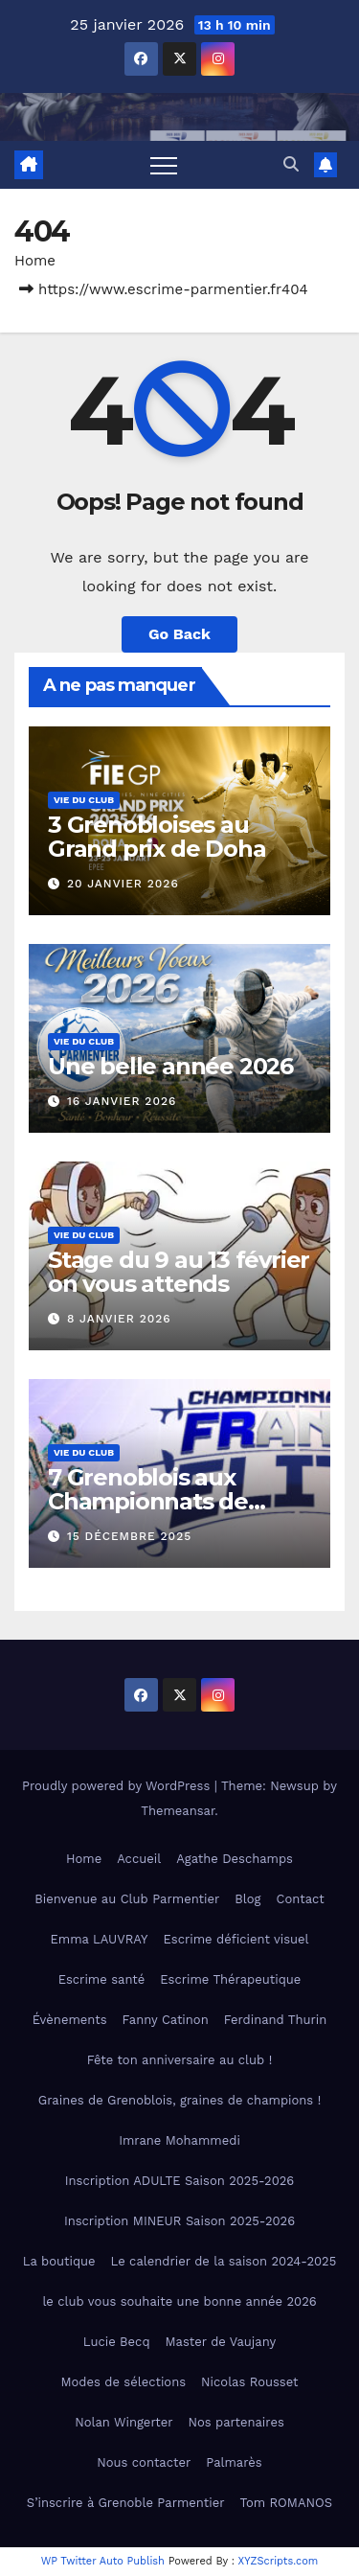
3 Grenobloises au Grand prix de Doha (156, 836)
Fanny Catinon (166, 2019)
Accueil (139, 1859)
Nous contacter (144, 2462)
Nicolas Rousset (249, 2382)
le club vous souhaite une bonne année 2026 (179, 2301)
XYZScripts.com (278, 2561)
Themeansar (177, 1811)
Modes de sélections (124, 2382)
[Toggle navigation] (164, 165)
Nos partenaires (236, 2422)
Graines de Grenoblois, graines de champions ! (179, 2100)
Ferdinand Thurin (275, 2019)
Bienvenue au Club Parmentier (126, 1899)
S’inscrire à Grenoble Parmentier (126, 2503)
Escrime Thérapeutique (230, 1979)
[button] (291, 164)
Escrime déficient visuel (236, 1939)
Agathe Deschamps (234, 1859)
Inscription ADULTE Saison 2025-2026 (179, 2181)
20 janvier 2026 (123, 883)
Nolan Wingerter (123, 2422)
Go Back (179, 634)
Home (35, 260)
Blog (247, 1899)
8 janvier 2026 (119, 1318)
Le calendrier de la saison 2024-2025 (224, 2261)
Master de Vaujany (221, 2341)
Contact (301, 1899)
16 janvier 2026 (121, 1101)
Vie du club (84, 799)
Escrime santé (102, 1979)
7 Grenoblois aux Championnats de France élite (148, 1501)
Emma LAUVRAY (98, 1939)
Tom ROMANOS (286, 2503)
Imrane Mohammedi (179, 2140)
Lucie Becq (116, 2341)
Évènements (70, 2019)
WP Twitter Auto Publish (103, 2561)
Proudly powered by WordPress (118, 1786)
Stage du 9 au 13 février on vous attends (178, 1272)
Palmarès (233, 2462)
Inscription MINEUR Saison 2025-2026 (179, 2221)
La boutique (59, 2261)
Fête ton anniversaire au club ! (179, 2060)
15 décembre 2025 (129, 1536)
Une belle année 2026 (170, 1066)
